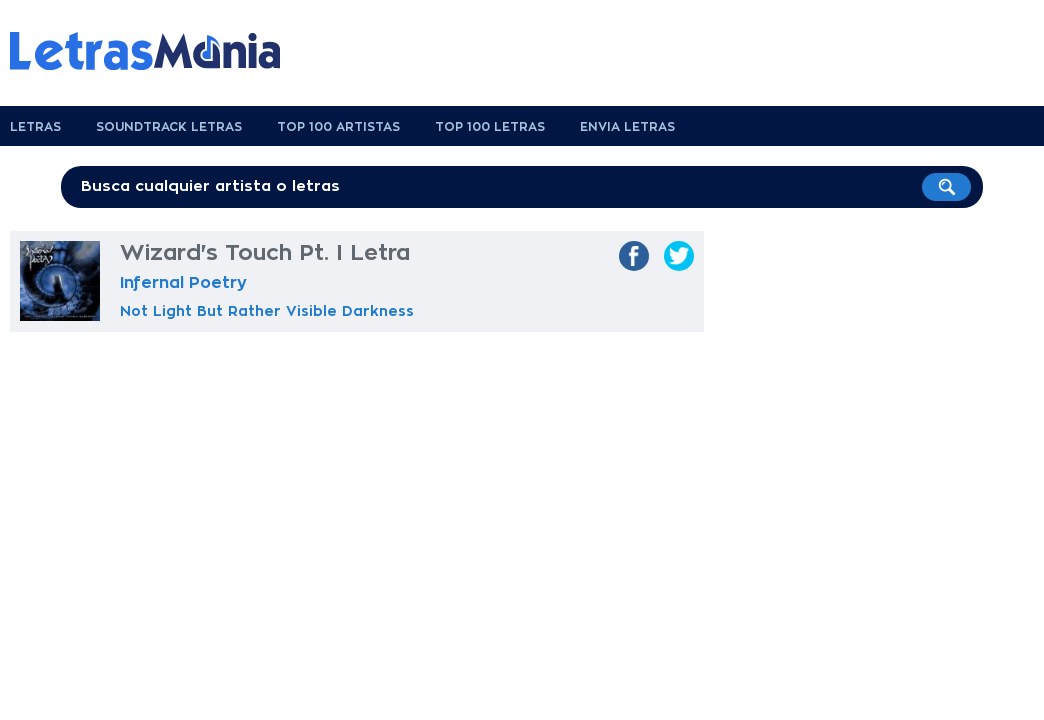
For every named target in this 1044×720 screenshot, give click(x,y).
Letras (35, 127)
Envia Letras (627, 127)
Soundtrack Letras (169, 127)
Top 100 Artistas (338, 127)
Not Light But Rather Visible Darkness (267, 311)
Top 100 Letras (490, 127)
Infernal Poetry (183, 283)
